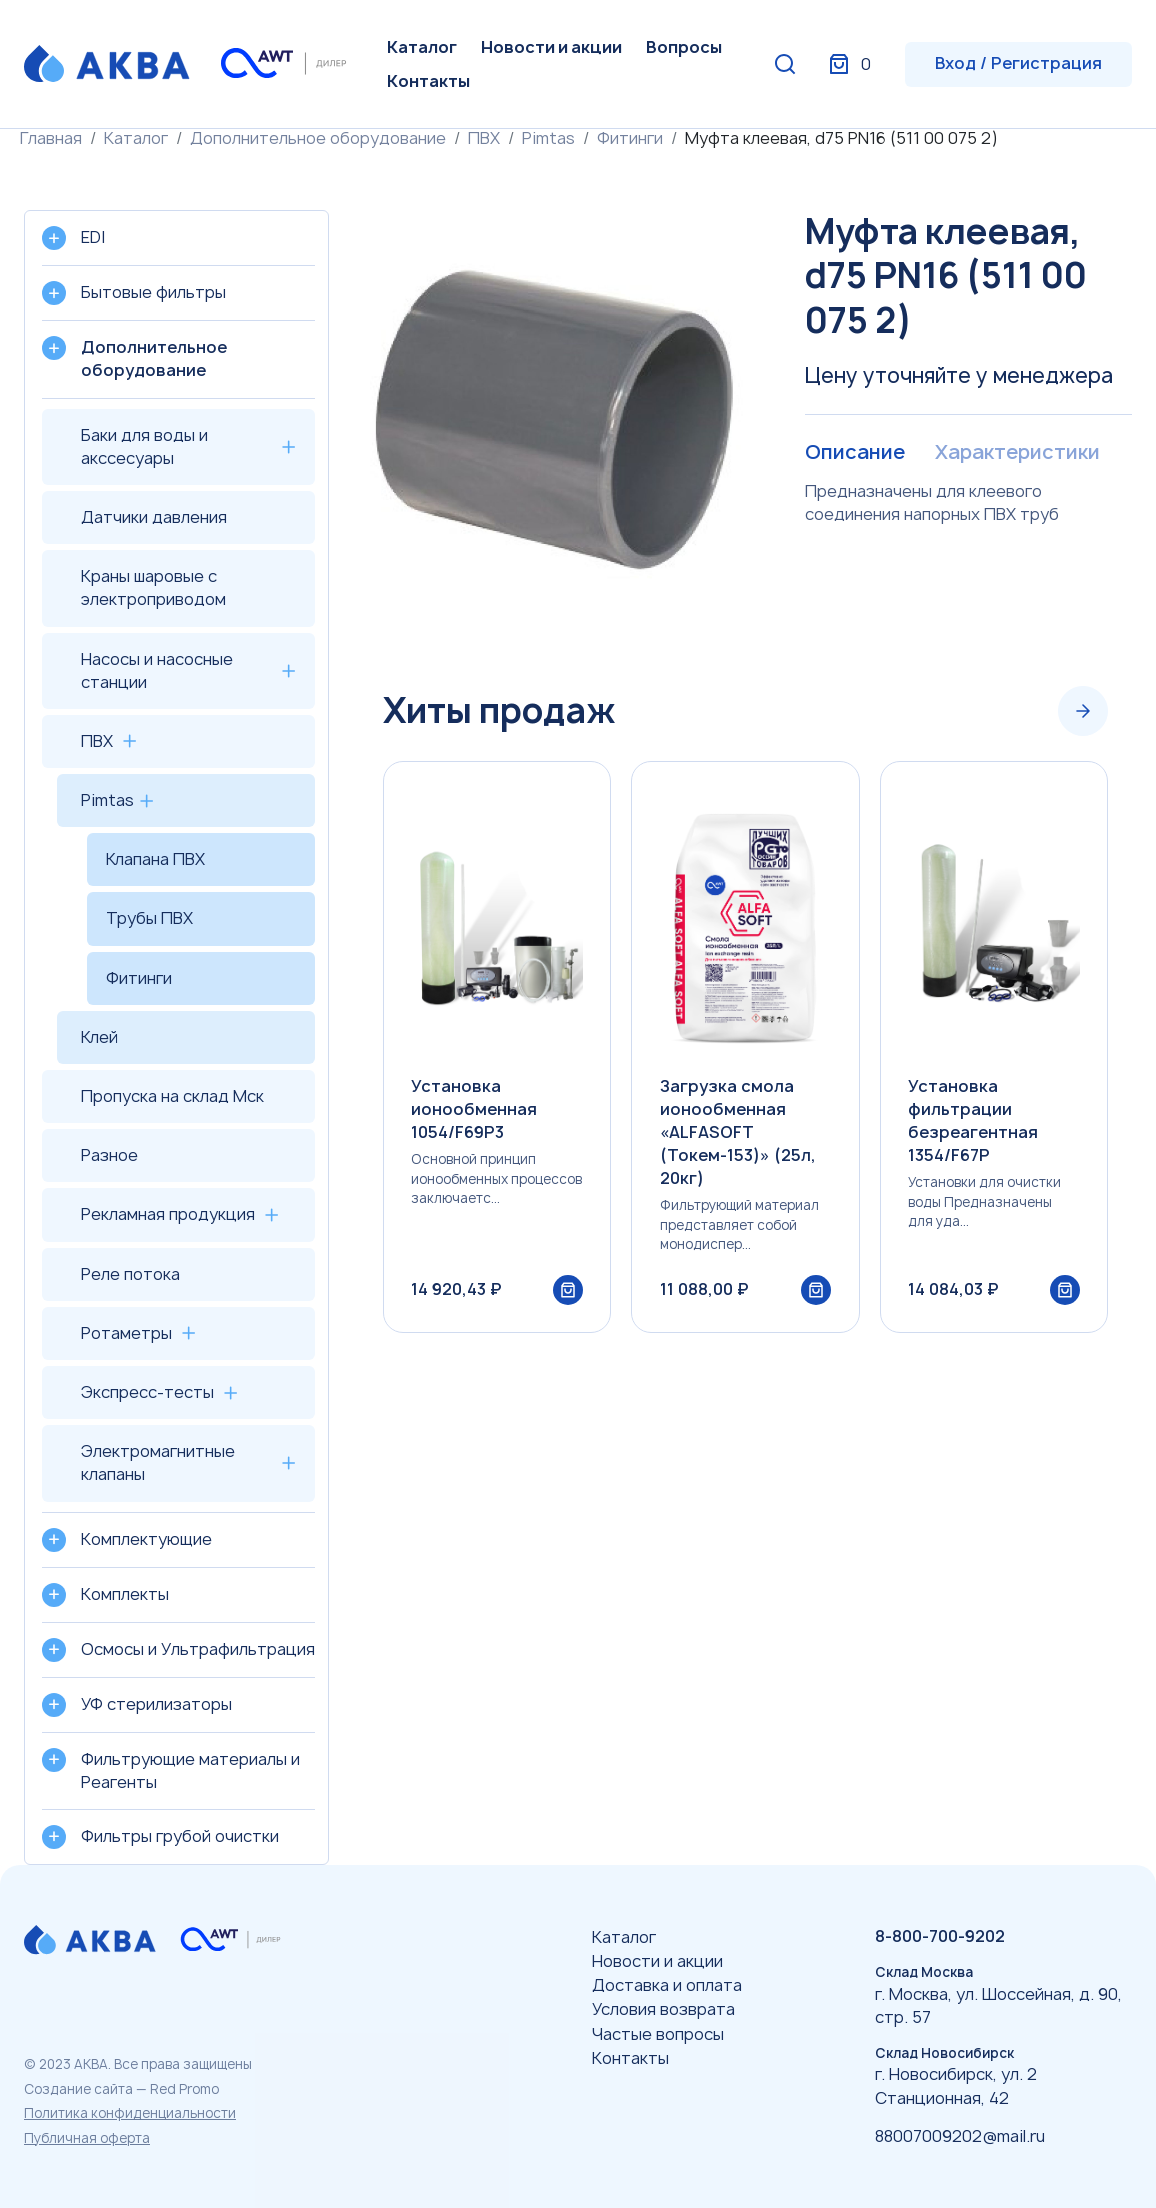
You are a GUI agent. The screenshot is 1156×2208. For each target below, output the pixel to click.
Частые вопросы (658, 2034)
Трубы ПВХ (149, 918)
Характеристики (1016, 453)
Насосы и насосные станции (157, 670)
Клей (99, 1037)
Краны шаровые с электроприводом (153, 587)
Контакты (428, 81)
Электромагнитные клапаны (158, 1462)
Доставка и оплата (667, 1985)
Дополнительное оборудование (318, 138)
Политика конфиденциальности (130, 2113)
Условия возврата (663, 2009)
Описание (854, 453)
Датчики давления (154, 517)
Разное (109, 1155)
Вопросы (684, 47)
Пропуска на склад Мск (172, 1096)
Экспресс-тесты (147, 1392)
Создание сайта (78, 2089)
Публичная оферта (87, 2138)
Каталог (422, 47)
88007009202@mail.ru (960, 2136)
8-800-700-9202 (940, 1936)
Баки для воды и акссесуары (144, 446)
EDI (93, 237)
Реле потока (130, 1274)
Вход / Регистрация (1018, 63)
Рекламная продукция (168, 1214)
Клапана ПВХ (155, 859)
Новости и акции (551, 47)
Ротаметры (126, 1333)
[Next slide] (1083, 711)
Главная (51, 138)
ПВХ (484, 138)
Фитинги (630, 138)
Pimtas (548, 138)
